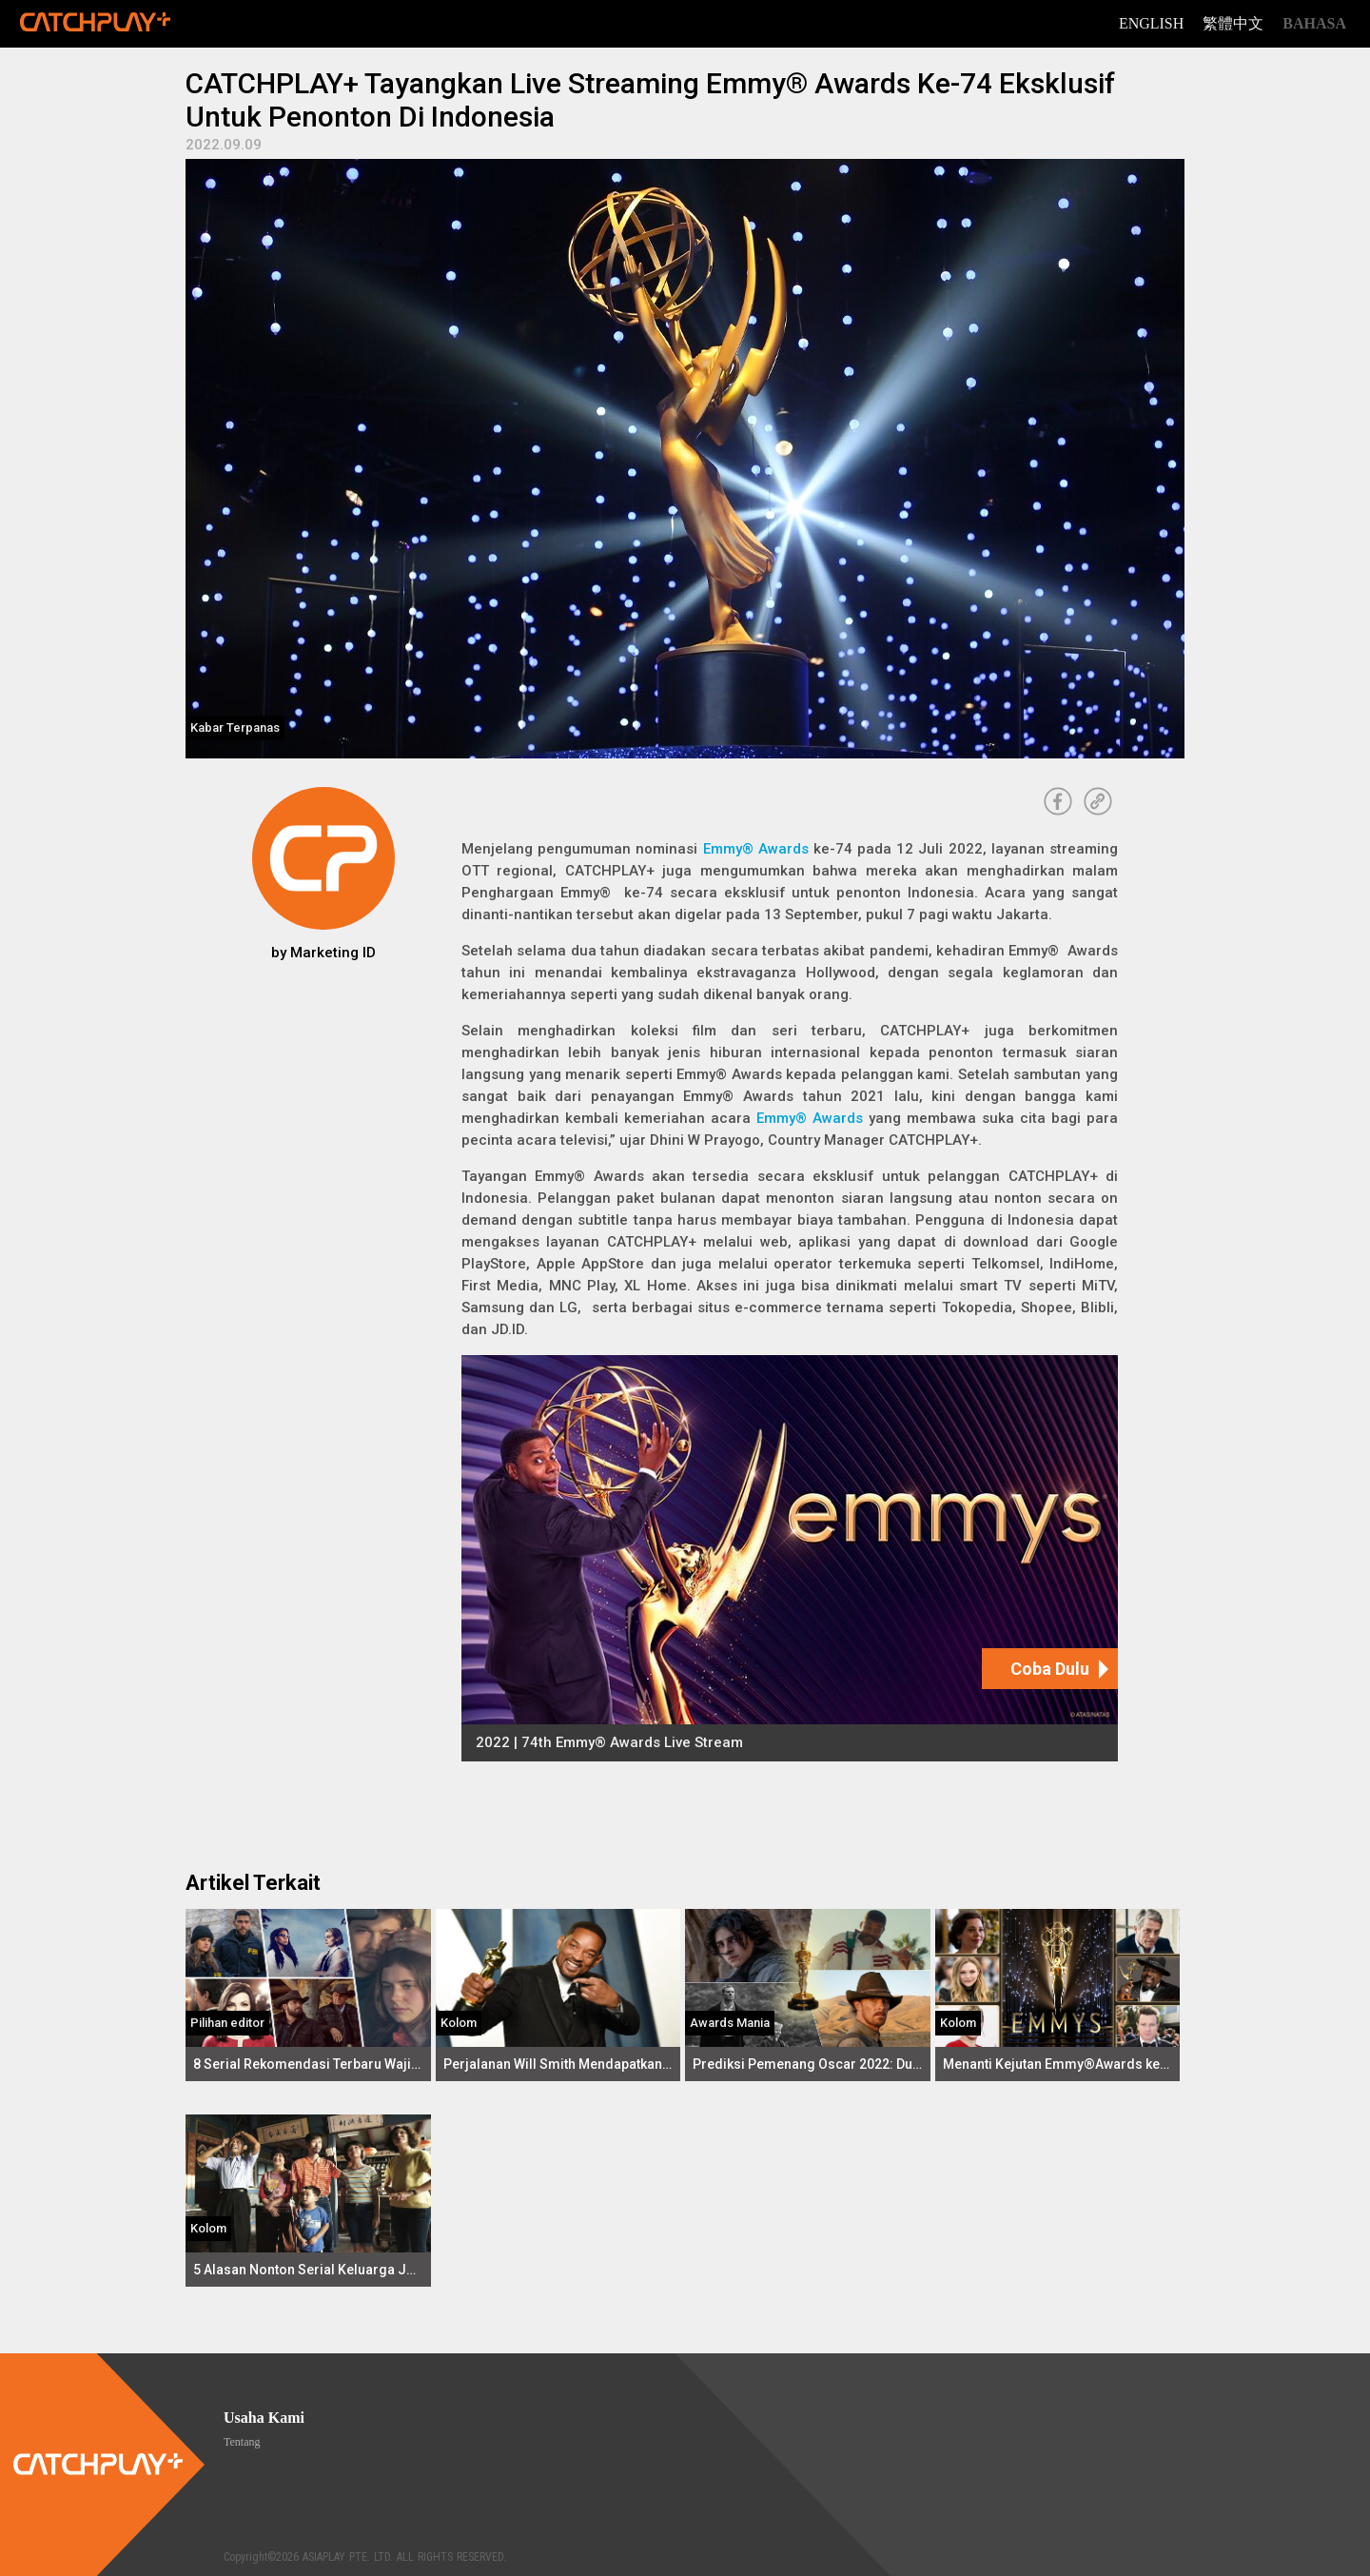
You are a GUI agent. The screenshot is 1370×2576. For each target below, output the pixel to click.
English (1151, 23)
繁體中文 (1233, 23)
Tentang (242, 2441)
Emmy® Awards (756, 848)
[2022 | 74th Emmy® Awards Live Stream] (789, 1558)
